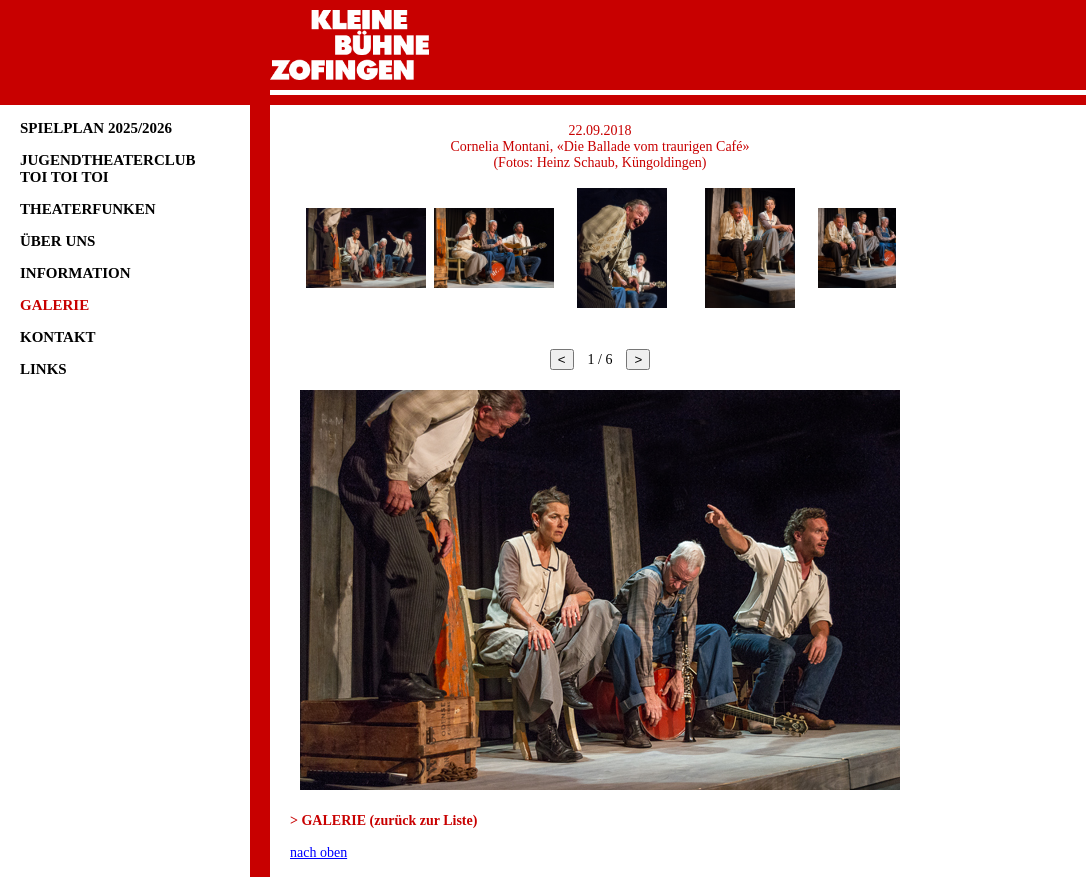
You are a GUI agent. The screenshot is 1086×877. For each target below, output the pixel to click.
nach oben (318, 852)
